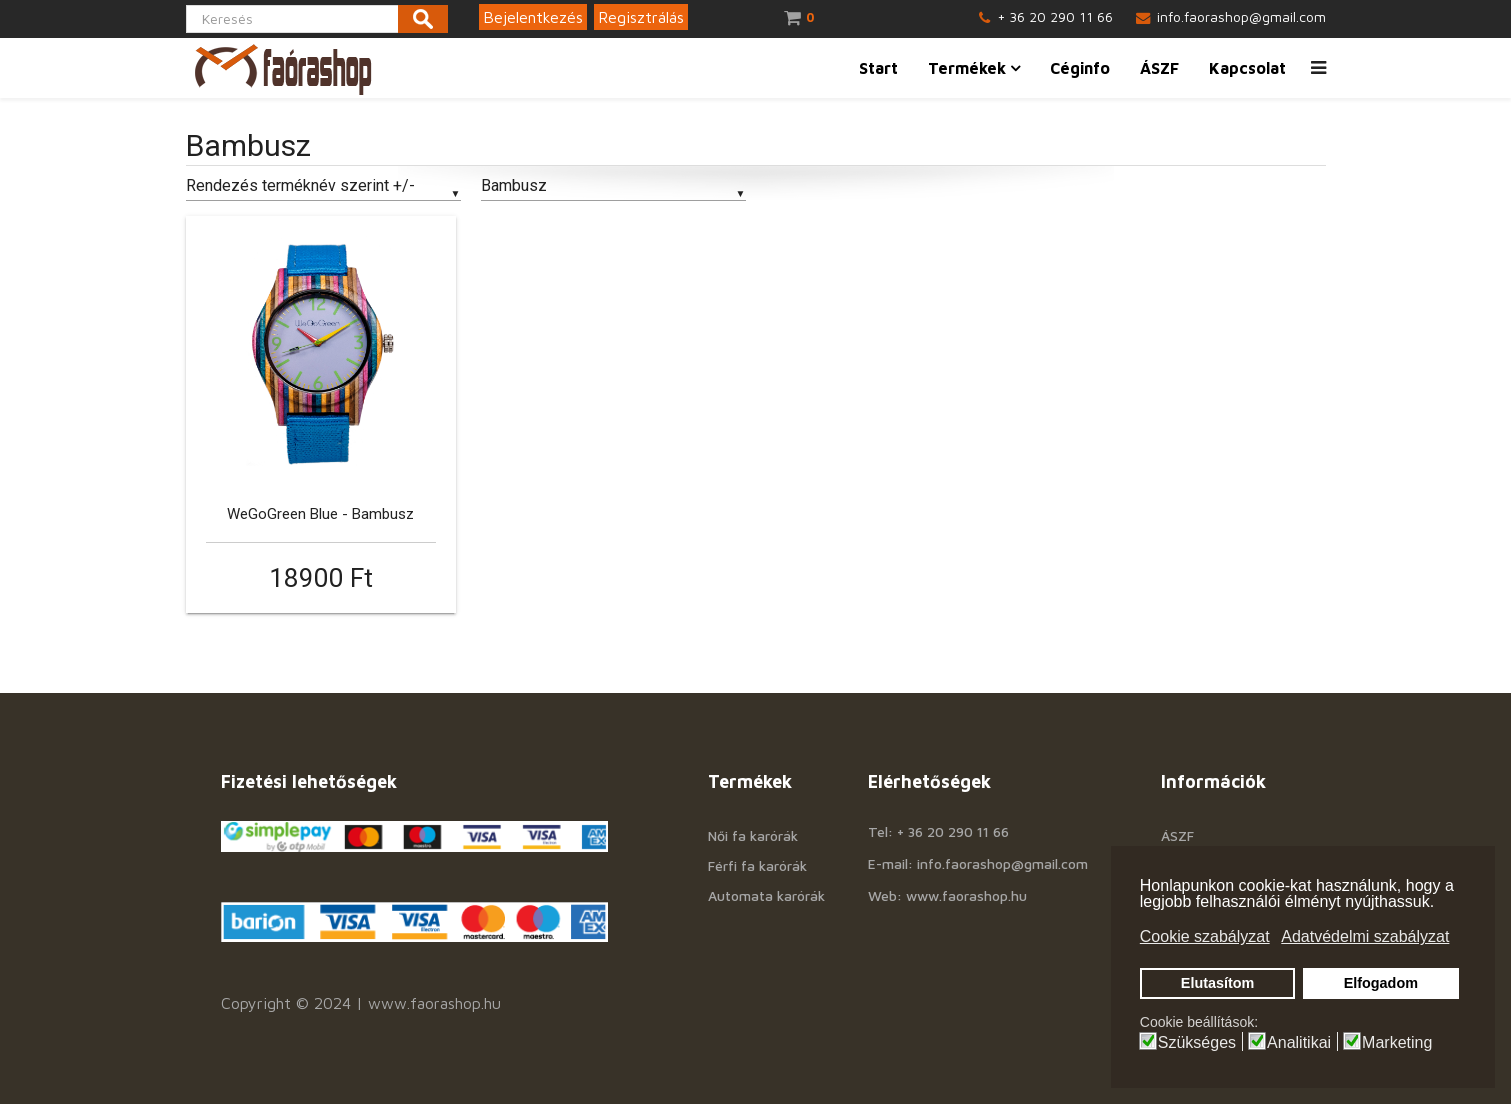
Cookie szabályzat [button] (1205, 936)
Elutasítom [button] (1218, 983)
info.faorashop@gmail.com (1241, 16)
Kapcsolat (1247, 68)
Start (878, 68)
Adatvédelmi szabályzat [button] (1365, 936)
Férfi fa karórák (757, 865)
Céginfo (1080, 68)
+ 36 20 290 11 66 (1055, 16)
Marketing (1397, 1043)
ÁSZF (1159, 68)
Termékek (967, 68)
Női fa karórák (753, 835)
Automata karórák (766, 895)
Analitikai (1299, 1043)
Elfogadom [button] (1381, 983)
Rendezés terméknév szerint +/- (300, 185)
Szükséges (1197, 1043)
